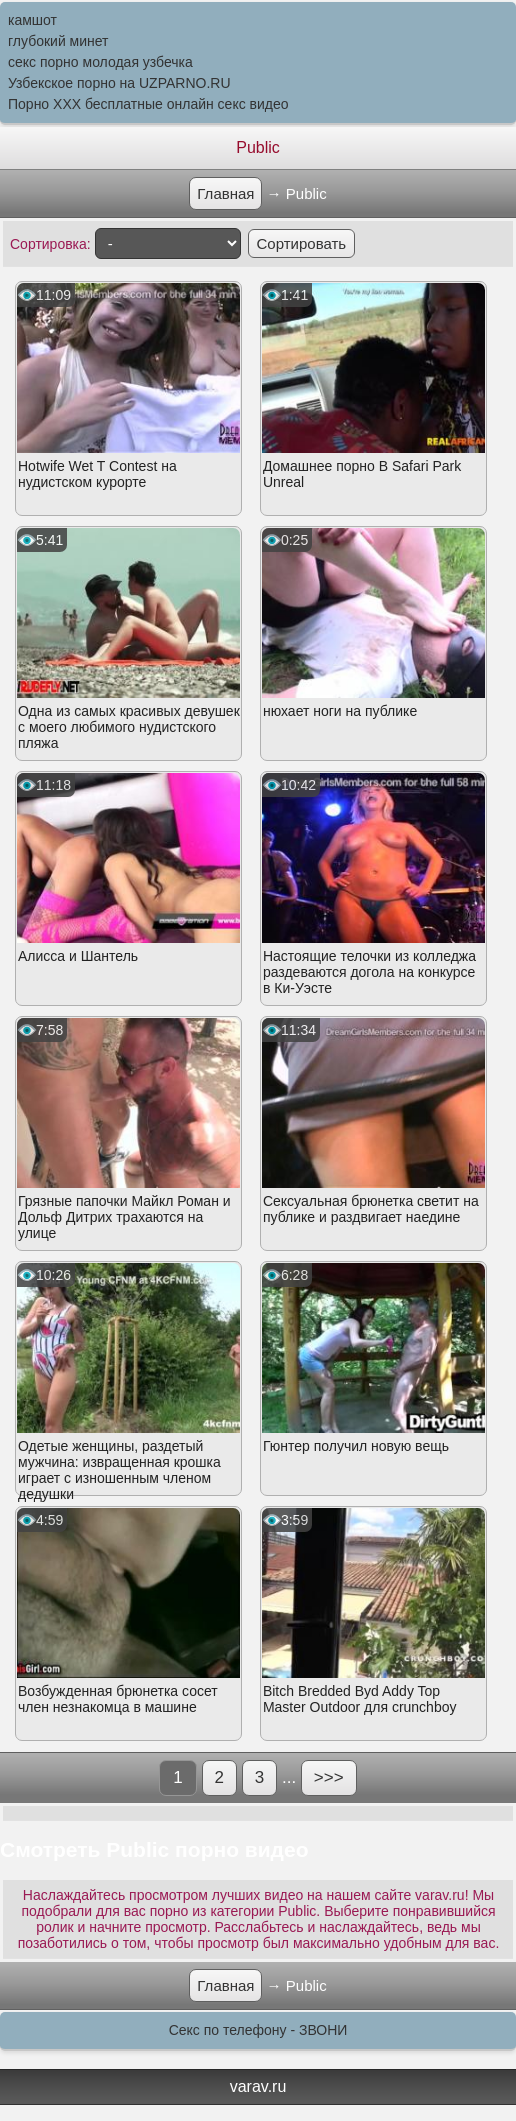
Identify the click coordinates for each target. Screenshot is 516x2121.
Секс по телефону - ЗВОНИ (258, 2030)
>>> (329, 1777)
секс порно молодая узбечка (100, 62)
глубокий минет (58, 41)
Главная (225, 193)
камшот (32, 20)
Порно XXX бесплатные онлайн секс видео (148, 104)
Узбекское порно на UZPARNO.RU (119, 83)
